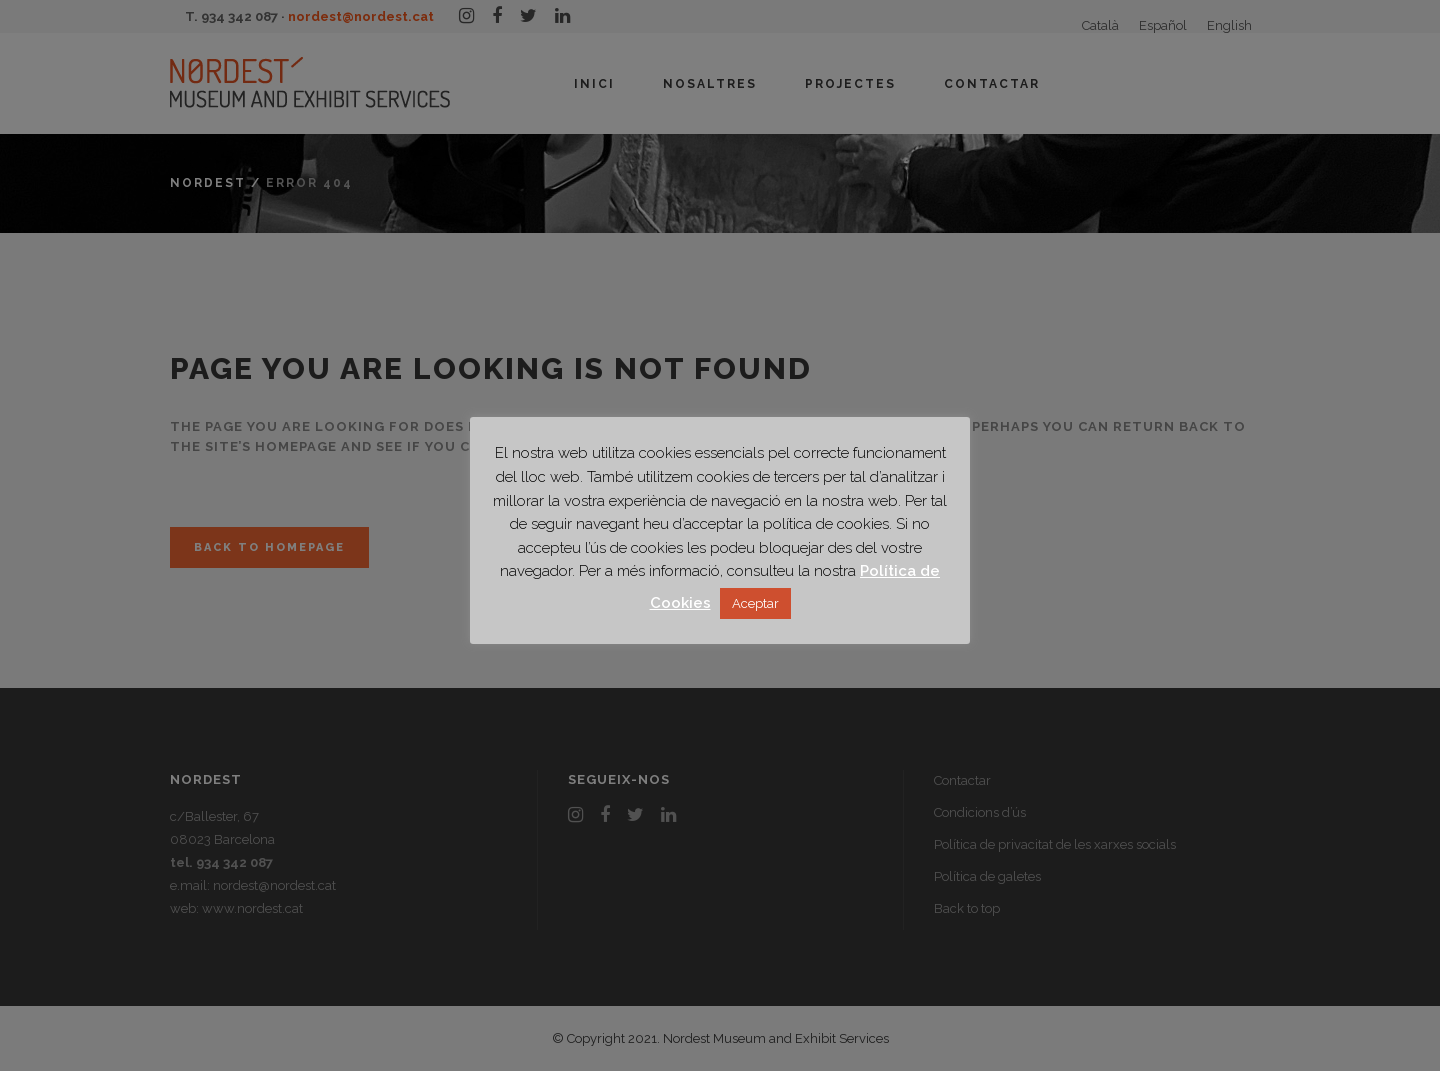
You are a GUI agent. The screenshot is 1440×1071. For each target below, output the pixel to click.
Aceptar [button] (755, 603)
